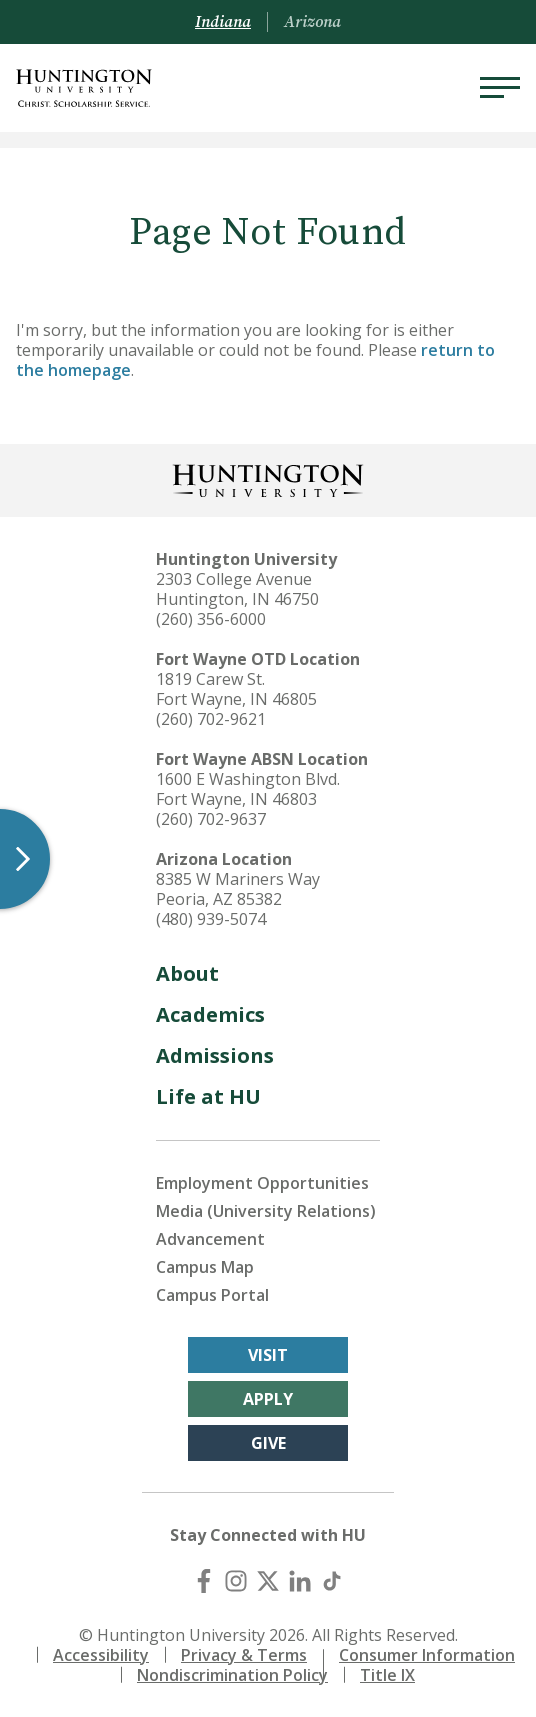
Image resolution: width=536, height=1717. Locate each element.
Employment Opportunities (262, 1183)
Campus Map (205, 1267)
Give (268, 1443)
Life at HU (208, 1096)
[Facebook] (204, 1581)
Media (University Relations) (266, 1211)
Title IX (387, 1675)
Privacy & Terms (244, 1655)
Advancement (210, 1239)
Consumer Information (427, 1655)
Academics (210, 1014)
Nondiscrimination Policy (232, 1675)
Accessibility (101, 1655)
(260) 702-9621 (211, 719)
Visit (268, 1355)
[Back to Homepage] (268, 478)
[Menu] (500, 88)
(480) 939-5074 (211, 919)
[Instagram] (236, 1581)
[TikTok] (332, 1581)
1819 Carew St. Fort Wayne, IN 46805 (236, 689)
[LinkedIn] (300, 1581)
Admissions (215, 1055)
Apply (268, 1399)
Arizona (312, 22)
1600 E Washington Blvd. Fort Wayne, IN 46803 (248, 789)
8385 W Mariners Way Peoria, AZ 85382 (238, 889)
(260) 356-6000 (211, 619)
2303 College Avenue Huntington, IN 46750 (237, 589)
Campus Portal (212, 1295)
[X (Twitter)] (268, 1581)
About (187, 973)
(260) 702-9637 (211, 819)
